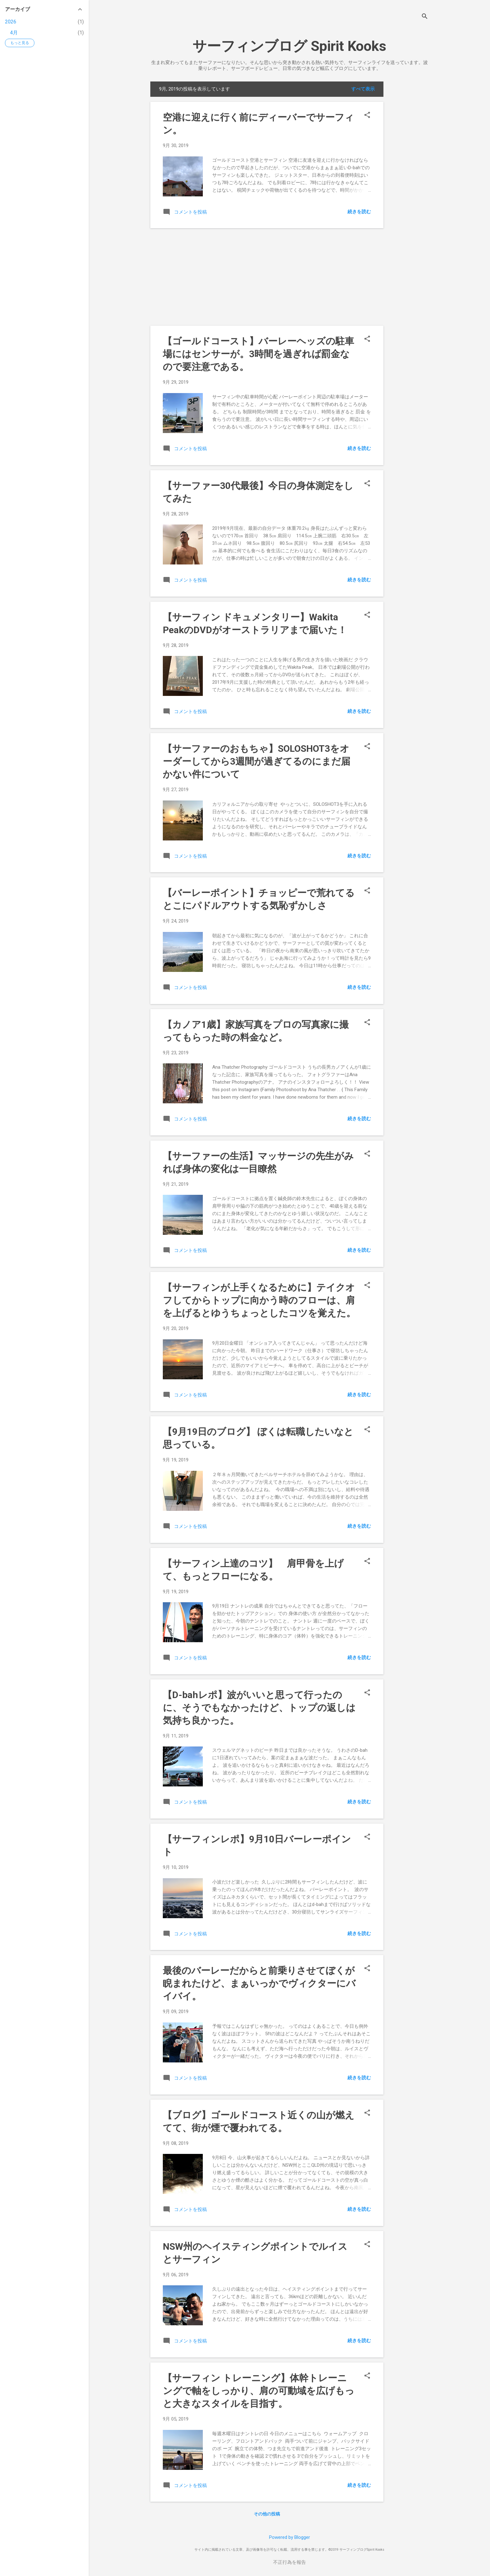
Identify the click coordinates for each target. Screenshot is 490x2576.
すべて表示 (363, 89)
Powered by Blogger (289, 2537)
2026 (10, 22)
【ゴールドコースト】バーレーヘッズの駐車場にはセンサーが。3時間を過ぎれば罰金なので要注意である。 (258, 354)
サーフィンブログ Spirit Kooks (289, 46)
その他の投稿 (267, 2513)
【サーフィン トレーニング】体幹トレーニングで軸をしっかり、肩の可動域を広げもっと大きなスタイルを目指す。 (258, 2390)
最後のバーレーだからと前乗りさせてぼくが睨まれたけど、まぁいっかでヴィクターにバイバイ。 (259, 1983)
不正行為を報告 (289, 2562)
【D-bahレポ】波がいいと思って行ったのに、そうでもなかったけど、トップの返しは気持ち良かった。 (259, 1707)
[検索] (424, 17)
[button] (367, 115)
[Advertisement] (408, 175)
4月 (14, 33)
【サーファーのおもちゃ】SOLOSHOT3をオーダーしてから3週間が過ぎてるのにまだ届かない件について (256, 761)
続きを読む (359, 211)
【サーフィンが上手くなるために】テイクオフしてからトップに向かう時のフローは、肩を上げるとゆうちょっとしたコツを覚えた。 (259, 1300)
